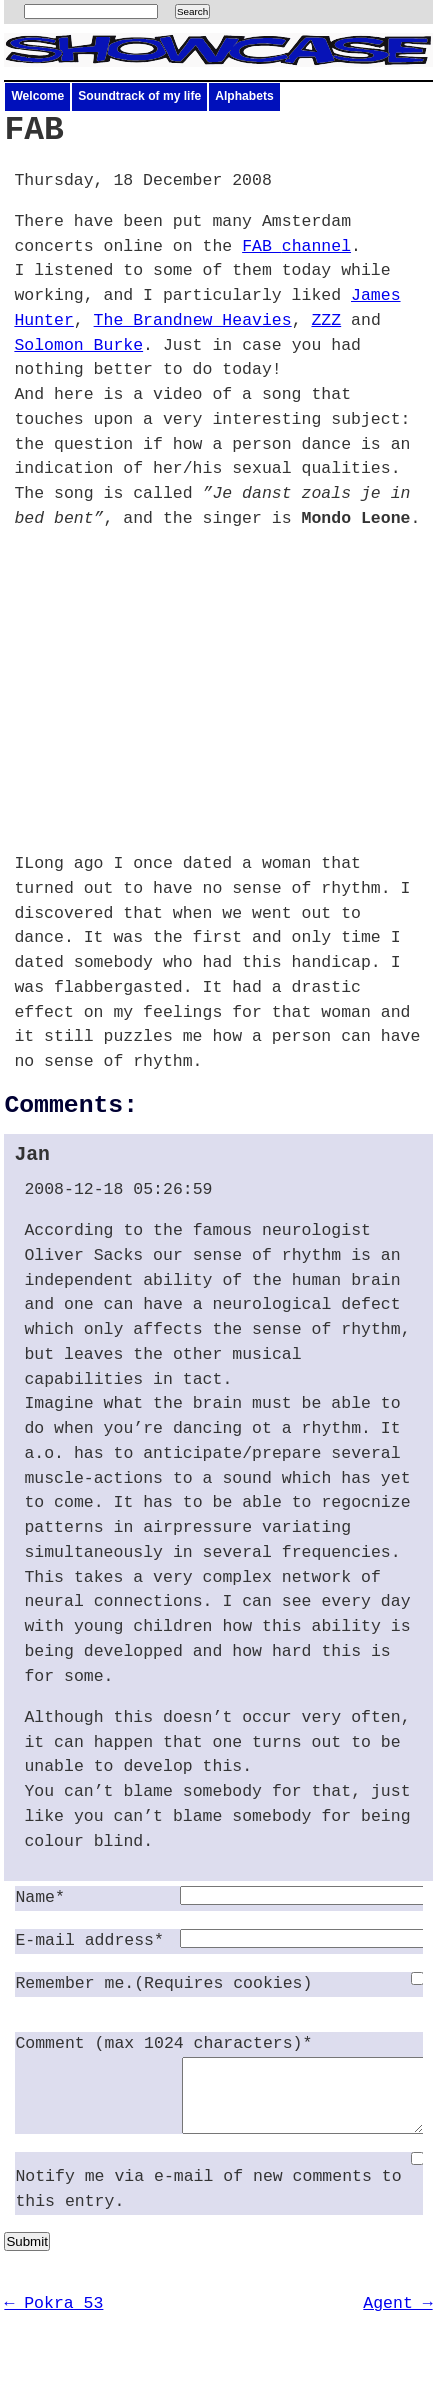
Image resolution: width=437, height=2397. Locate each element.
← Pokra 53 (53, 2318)
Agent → (397, 2318)
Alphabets (244, 96)
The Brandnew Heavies (193, 320)
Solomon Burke (78, 345)
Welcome (37, 96)
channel (296, 246)
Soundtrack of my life (139, 96)
